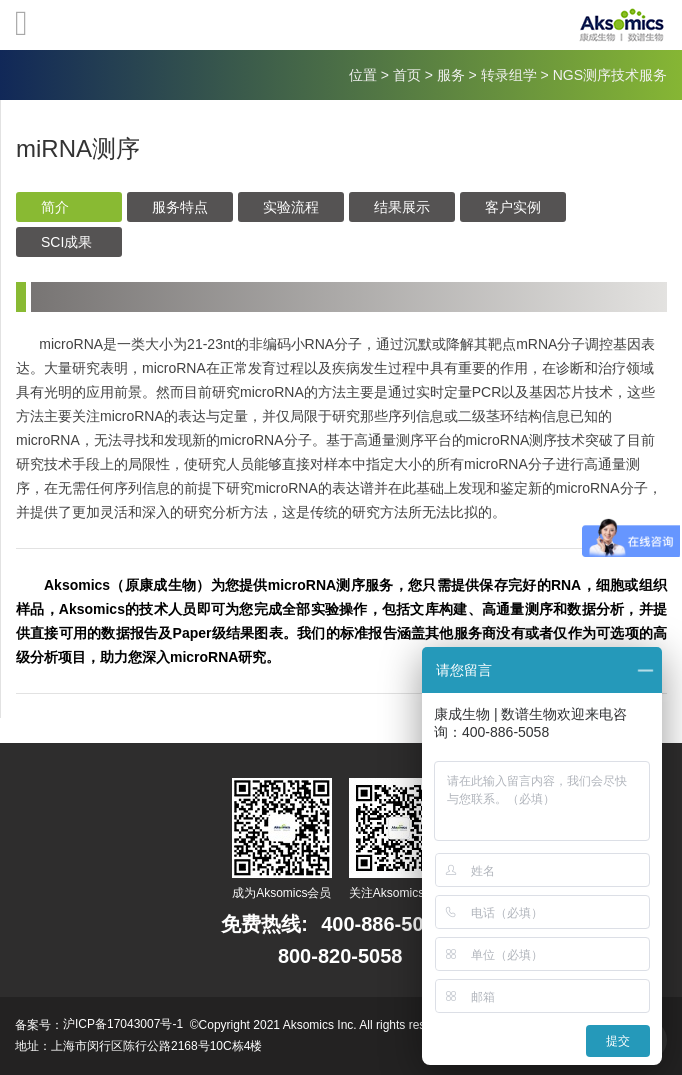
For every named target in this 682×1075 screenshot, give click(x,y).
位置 (363, 75)
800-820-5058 (340, 956)
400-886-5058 (383, 924)
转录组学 (509, 75)
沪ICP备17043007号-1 (123, 1024)
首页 (407, 75)
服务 (451, 75)
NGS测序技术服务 (610, 75)
